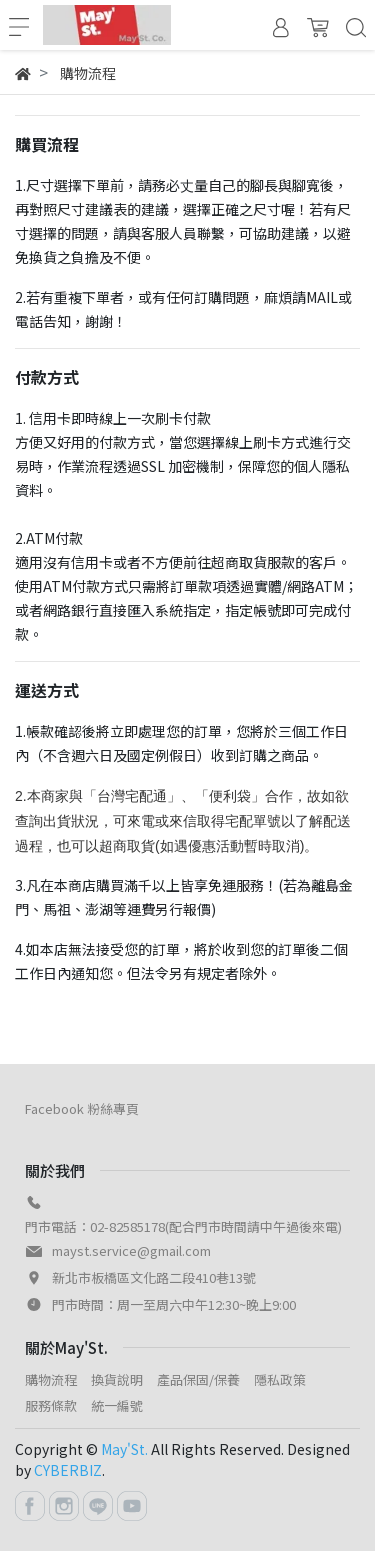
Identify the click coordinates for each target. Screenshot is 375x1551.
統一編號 (117, 1405)
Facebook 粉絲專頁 (82, 1108)
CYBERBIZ (68, 1470)
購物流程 (51, 1379)
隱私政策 (280, 1379)
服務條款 (51, 1405)
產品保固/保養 (198, 1379)
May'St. (124, 1449)
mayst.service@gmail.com (131, 1250)
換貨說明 (117, 1379)
